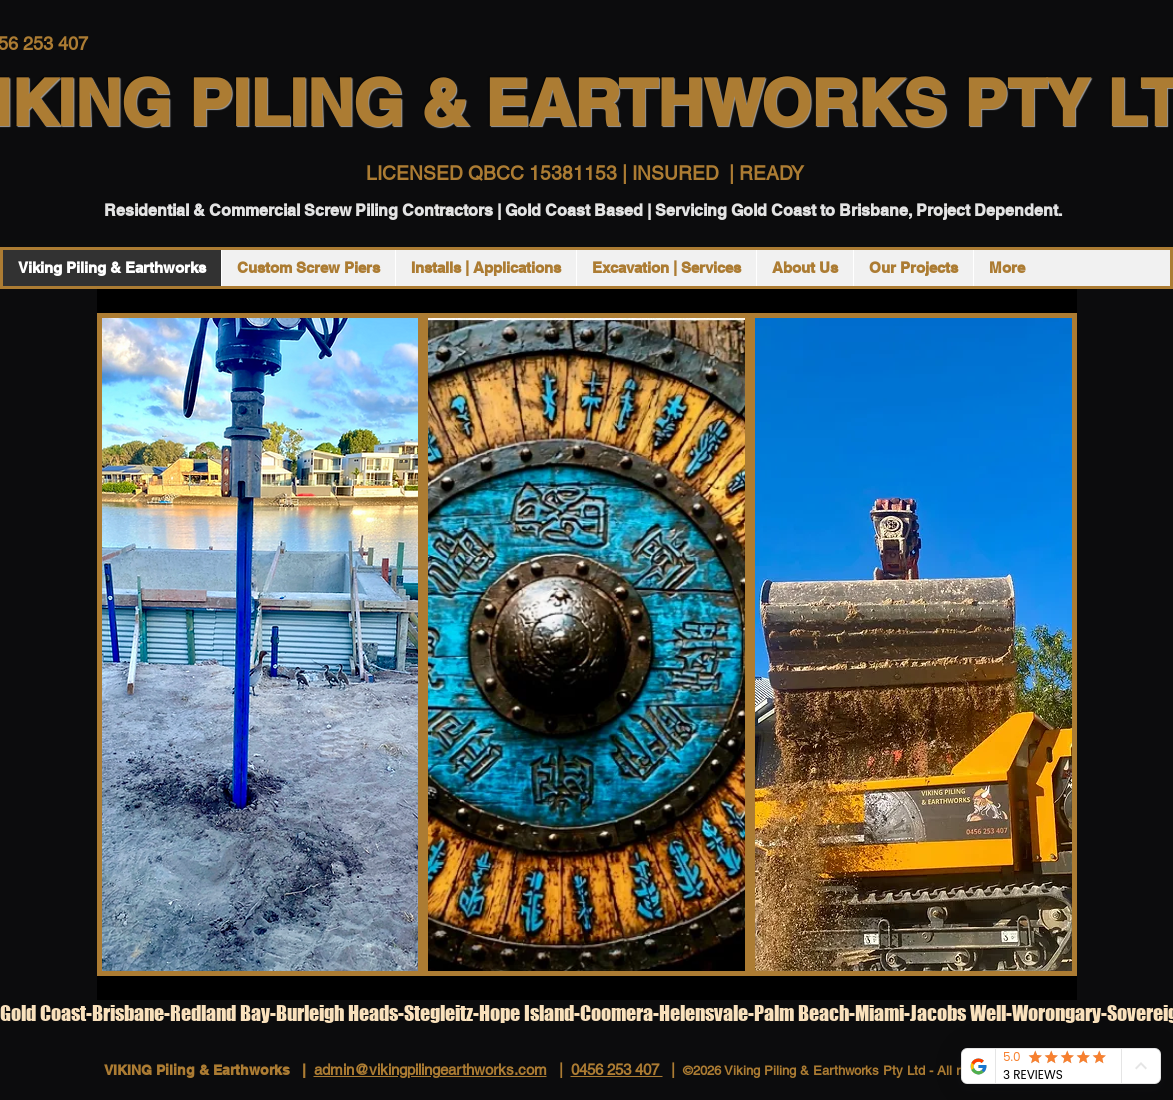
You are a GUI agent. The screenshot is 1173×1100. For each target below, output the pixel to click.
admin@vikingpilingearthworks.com (430, 1069)
